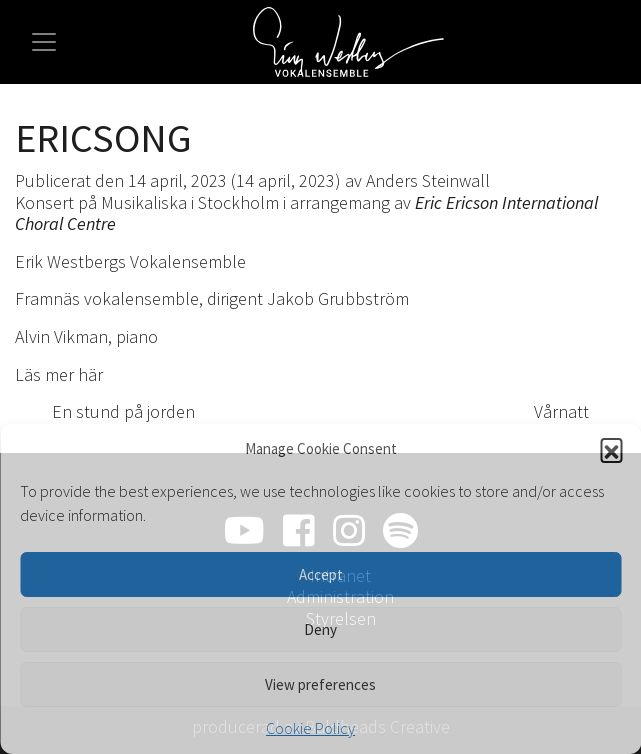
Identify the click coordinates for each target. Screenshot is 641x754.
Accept (321, 574)
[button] (611, 449)
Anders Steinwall (428, 180)
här (90, 374)
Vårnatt (572, 411)
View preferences (320, 684)
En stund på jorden (112, 411)
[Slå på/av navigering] (44, 42)
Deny (320, 629)
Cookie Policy (310, 728)
